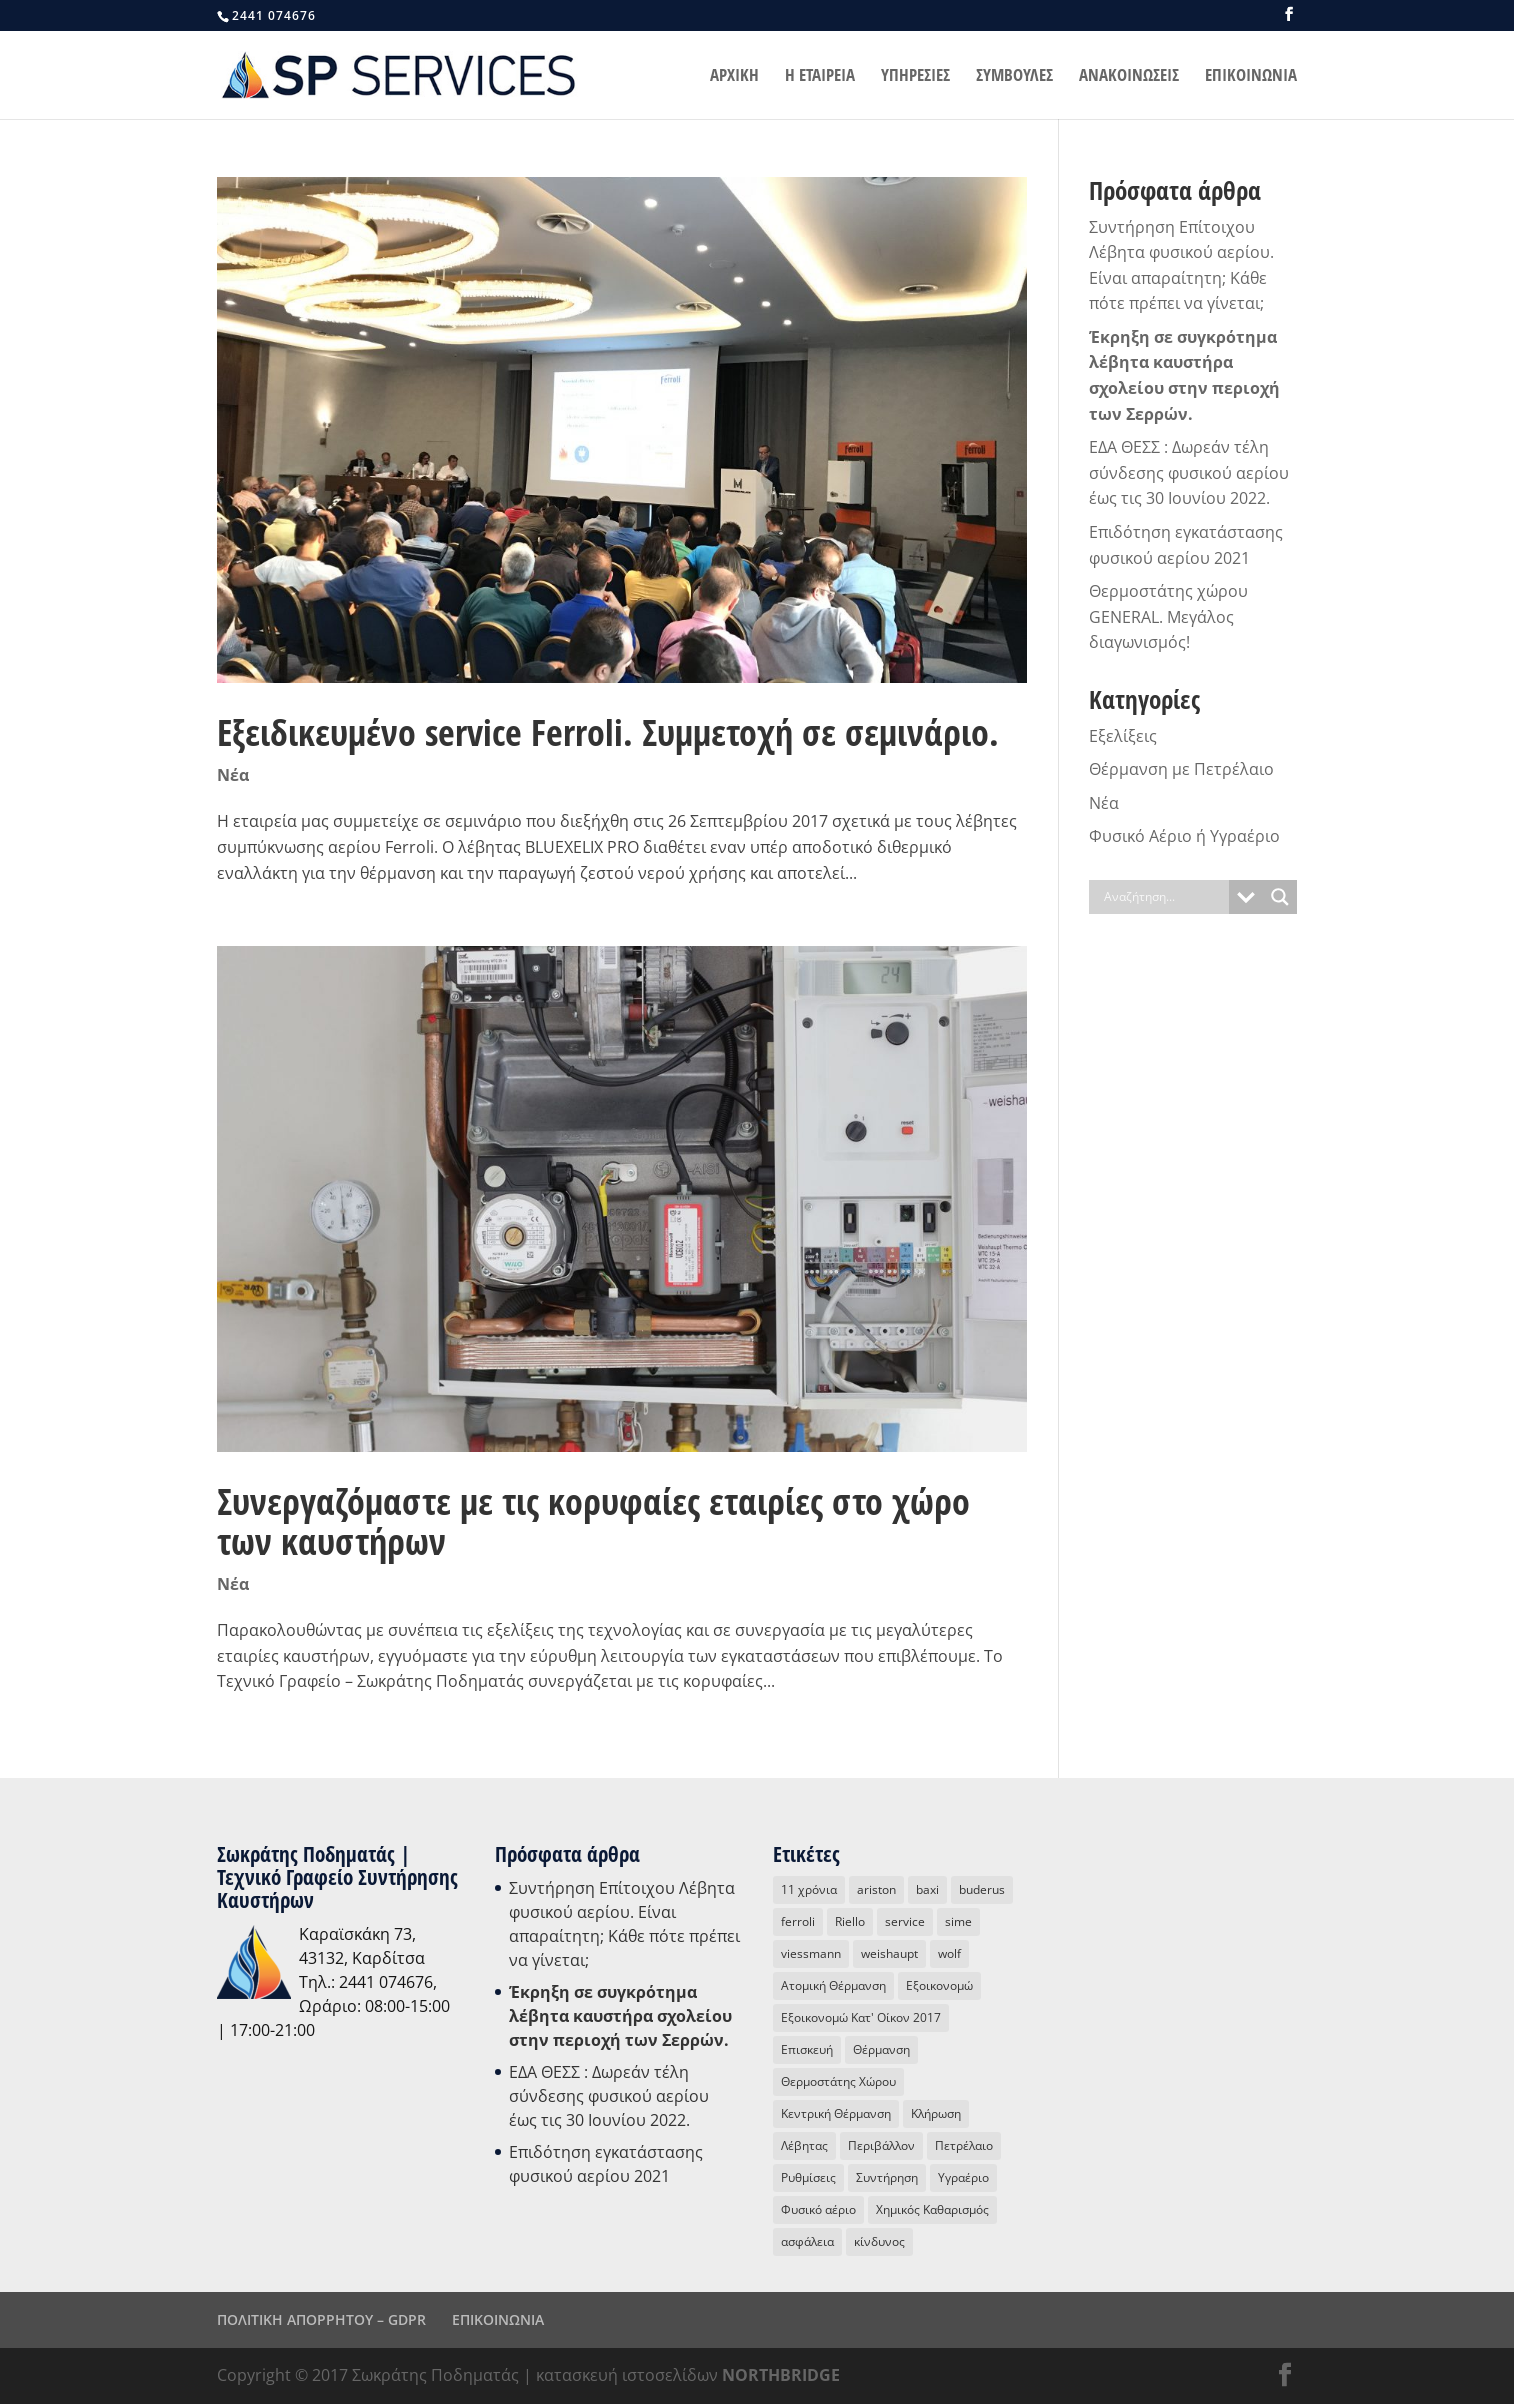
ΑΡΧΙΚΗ (734, 77)
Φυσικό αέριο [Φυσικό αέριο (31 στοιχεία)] (818, 2209)
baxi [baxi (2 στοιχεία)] (927, 1889)
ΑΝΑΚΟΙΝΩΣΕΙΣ (1129, 77)
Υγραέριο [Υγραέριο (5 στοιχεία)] (963, 2177)
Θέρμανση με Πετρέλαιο (1181, 769)
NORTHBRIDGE (781, 2375)
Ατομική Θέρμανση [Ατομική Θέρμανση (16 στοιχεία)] (833, 1985)
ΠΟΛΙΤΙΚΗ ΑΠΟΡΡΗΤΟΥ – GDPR (321, 2319)
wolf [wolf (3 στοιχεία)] (949, 1953)
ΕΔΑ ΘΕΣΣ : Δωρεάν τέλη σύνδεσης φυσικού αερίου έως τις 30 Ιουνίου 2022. (1189, 472)
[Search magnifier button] (1280, 897)
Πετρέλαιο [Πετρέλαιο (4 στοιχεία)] (964, 2145)
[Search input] (1164, 897)
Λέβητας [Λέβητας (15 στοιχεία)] (804, 2145)
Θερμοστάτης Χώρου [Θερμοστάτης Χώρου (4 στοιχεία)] (838, 2081)
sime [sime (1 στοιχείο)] (958, 1921)
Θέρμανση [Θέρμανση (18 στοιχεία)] (881, 2049)
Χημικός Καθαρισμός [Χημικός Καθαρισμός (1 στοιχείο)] (932, 2209)
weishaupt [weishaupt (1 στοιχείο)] (889, 1953)
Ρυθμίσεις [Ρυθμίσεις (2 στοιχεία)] (808, 2177)
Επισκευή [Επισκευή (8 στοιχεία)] (807, 2049)
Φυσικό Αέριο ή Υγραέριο (1184, 836)
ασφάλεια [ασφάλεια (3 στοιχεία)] (807, 2241)
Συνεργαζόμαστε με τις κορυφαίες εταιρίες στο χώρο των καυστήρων (593, 1521)
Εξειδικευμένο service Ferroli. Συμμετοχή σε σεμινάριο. (608, 732)
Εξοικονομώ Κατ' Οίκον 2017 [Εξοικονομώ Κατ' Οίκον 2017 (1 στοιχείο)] (861, 2017)
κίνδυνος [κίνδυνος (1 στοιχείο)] (879, 2241)
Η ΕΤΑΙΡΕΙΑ (820, 77)
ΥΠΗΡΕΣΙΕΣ (915, 77)
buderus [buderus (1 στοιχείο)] (982, 1889)
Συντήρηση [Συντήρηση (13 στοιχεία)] (887, 2177)
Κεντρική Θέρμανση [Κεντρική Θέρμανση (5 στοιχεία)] (836, 2113)
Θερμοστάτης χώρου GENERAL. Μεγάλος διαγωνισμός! (1168, 616)
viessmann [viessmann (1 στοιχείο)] (811, 1953)
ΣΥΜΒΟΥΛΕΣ (1014, 77)
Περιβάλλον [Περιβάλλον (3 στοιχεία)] (881, 2145)
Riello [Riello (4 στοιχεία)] (850, 1921)
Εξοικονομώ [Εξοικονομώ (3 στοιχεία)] (939, 1985)
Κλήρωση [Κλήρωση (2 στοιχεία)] (936, 2113)
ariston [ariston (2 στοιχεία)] (876, 1889)
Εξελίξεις (1123, 736)
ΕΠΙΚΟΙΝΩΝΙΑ (1251, 77)
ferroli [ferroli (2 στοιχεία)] (798, 1921)
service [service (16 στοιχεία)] (905, 1921)
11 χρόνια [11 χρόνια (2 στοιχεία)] (809, 1889)
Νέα (233, 775)
